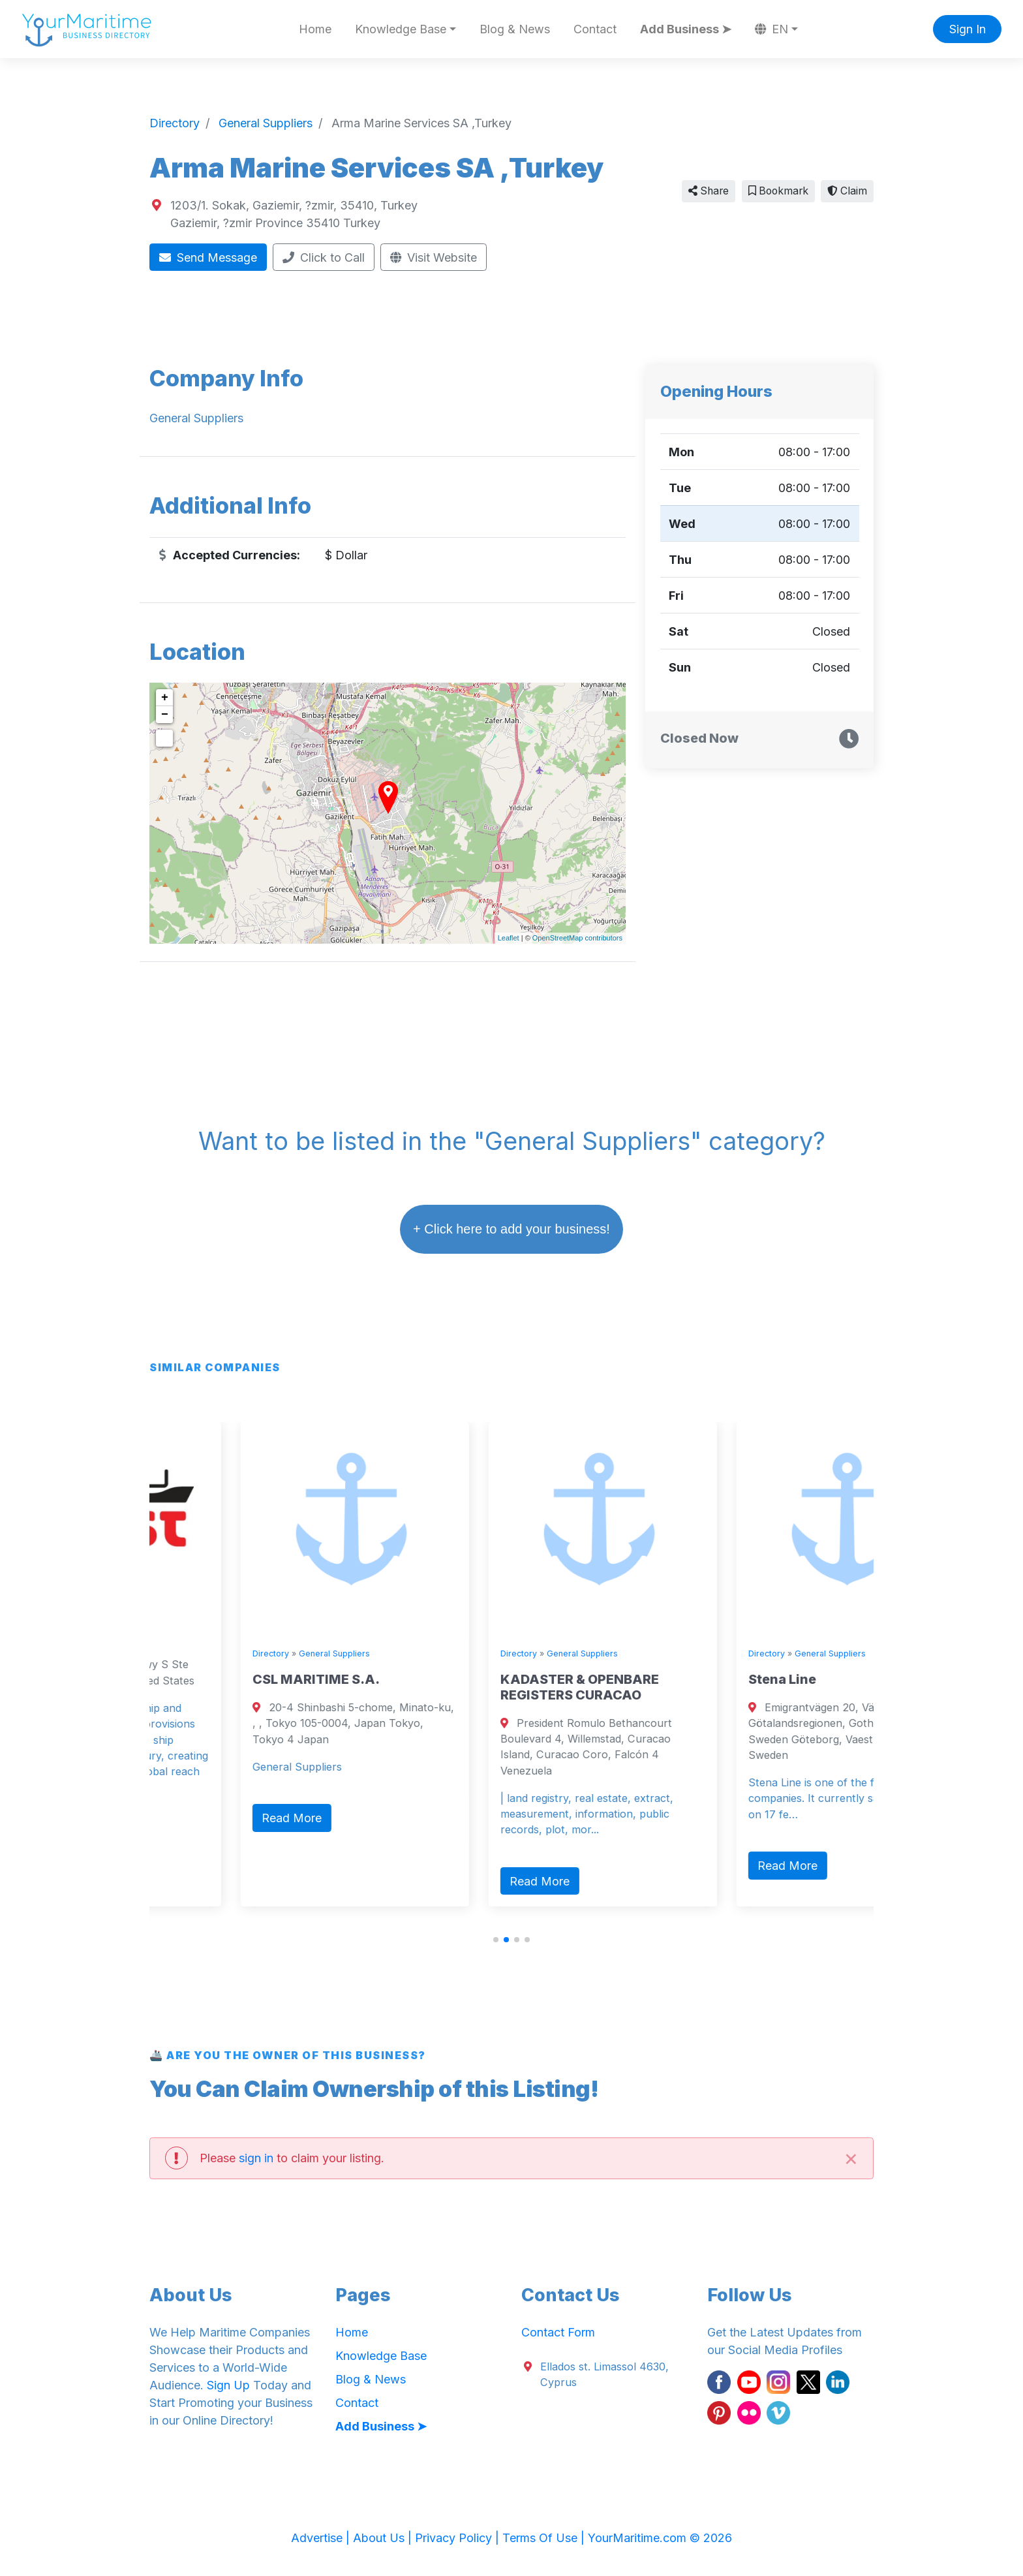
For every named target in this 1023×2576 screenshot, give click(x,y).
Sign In (967, 29)
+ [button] (164, 698)
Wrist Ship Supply (215, 1637)
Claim (847, 191)
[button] (495, 1939)
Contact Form (558, 2332)
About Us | (384, 2538)
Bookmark (778, 191)
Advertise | (322, 2538)
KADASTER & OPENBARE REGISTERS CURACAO (731, 1687)
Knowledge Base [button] (400, 29)
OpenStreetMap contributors (577, 938)
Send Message (208, 257)
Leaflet (508, 938)
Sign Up (228, 2385)
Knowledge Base (381, 2356)
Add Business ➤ (685, 29)
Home (315, 29)
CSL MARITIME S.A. (468, 1679)
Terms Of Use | (545, 2538)
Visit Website (434, 257)
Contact (595, 29)
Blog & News (515, 29)
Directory (175, 1611)
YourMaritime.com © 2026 (660, 2538)
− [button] (164, 714)
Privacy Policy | (458, 2538)
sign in (256, 2158)
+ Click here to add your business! (511, 1229)
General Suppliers (238, 1611)
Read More (196, 1875)
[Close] (851, 2158)
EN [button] (772, 29)
